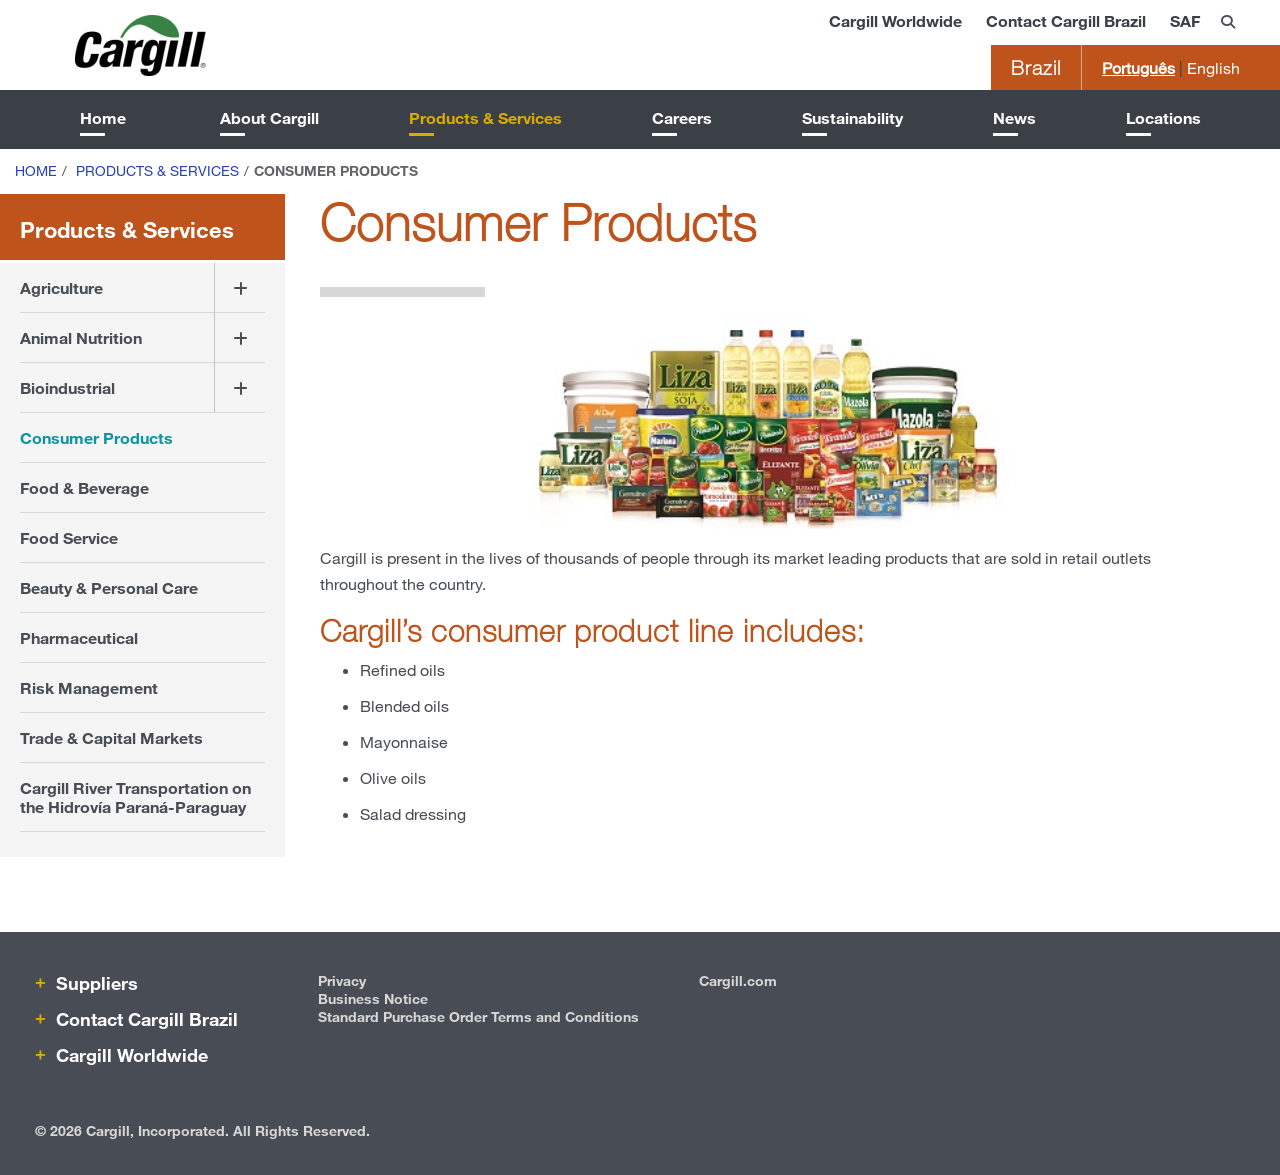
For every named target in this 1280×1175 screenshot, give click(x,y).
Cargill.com (738, 980)
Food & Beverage (84, 487)
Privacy (342, 980)
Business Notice (373, 998)
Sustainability (852, 117)
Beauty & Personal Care (109, 587)
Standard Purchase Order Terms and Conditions (478, 1016)
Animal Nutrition (81, 337)
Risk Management (89, 687)
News (1014, 117)
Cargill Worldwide (895, 20)
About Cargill (269, 117)
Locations (1163, 117)
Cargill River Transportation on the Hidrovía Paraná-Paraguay (135, 797)
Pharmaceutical (79, 637)
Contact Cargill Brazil (1066, 20)
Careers (682, 117)
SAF (1185, 20)
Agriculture (61, 287)
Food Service (69, 537)
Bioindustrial (67, 387)
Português (1138, 67)
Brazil (1036, 67)
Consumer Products (96, 437)
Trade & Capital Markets (111, 737)
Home (103, 117)
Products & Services (485, 117)
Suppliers (94, 983)
